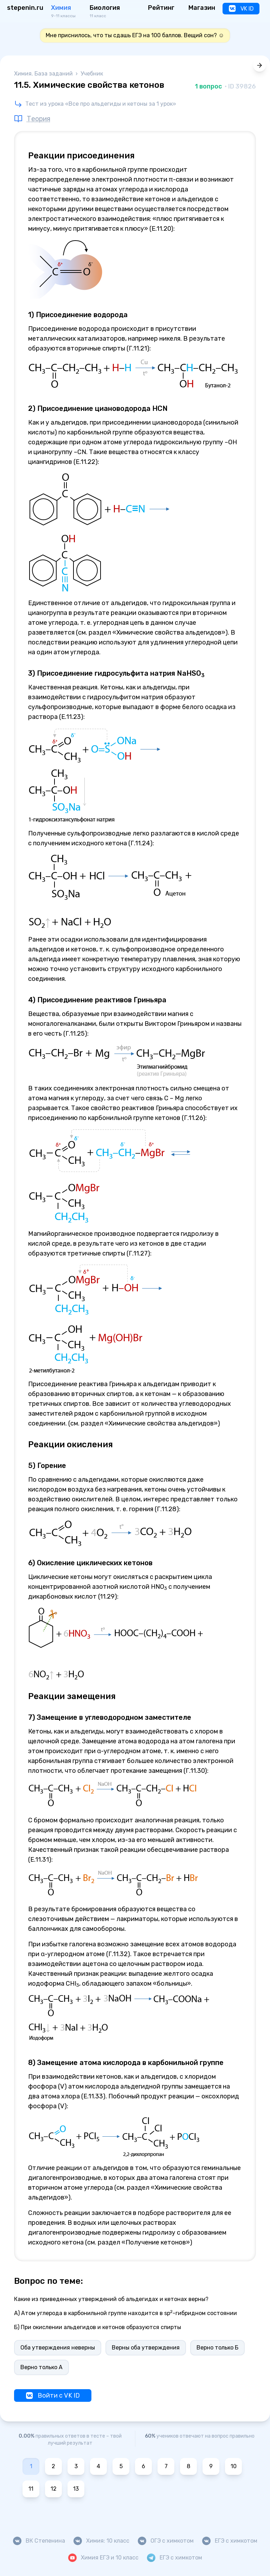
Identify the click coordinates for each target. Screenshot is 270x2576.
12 (54, 2488)
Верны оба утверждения (146, 2347)
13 (76, 2488)
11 (30, 2488)
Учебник (92, 73)
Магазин (201, 8)
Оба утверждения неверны (57, 2347)
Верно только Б (217, 2347)
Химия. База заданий (44, 73)
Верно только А (41, 2367)
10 (234, 2466)
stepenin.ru (25, 8)
